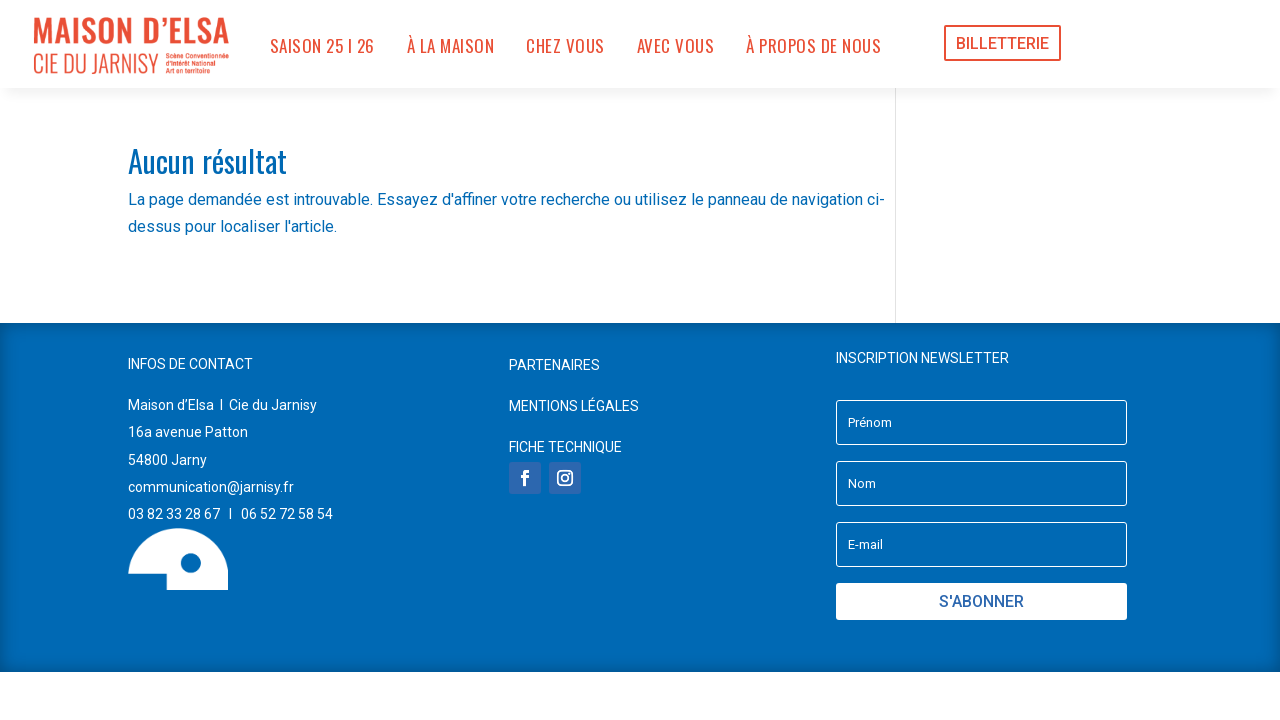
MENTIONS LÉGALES (574, 406)
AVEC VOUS (676, 45)
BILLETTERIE (1002, 43)
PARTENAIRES (554, 365)
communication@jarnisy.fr (211, 487)
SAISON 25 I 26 (322, 45)
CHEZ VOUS (565, 45)
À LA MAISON (451, 45)
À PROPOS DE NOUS (813, 45)
